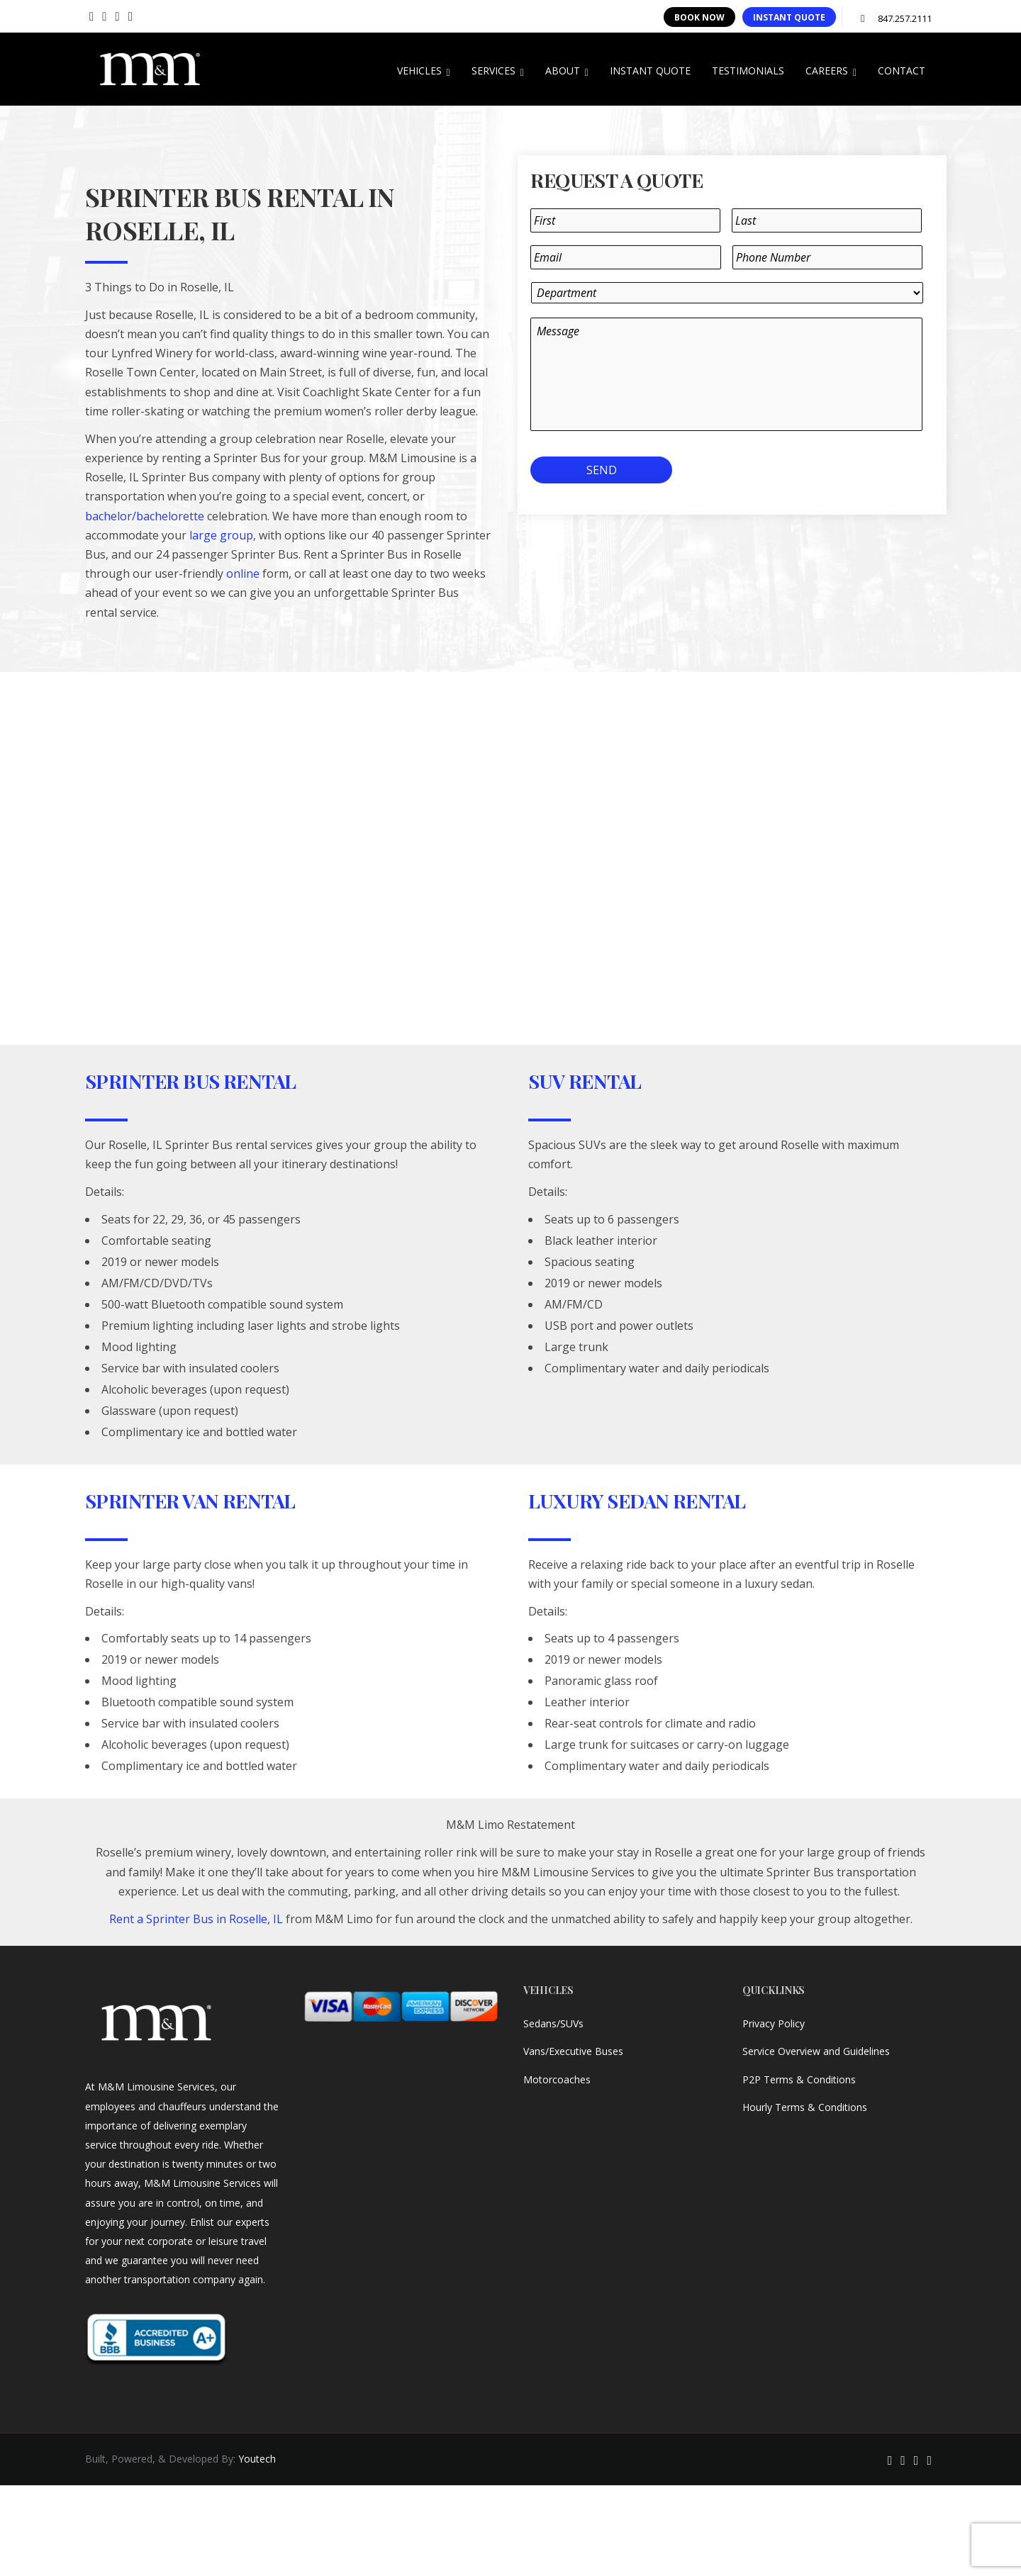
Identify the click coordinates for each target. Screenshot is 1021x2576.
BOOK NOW (699, 17)
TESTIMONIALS (748, 70)
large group (221, 535)
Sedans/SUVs (553, 2023)
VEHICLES (423, 71)
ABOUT (566, 71)
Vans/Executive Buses (573, 2051)
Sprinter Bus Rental (190, 1081)
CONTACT (901, 70)
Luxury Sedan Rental (637, 1500)
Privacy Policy (773, 2023)
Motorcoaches (557, 2079)
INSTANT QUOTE (789, 17)
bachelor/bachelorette (144, 516)
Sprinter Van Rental (190, 1500)
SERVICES (498, 71)
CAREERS (831, 71)
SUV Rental (585, 1081)
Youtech (257, 2458)
